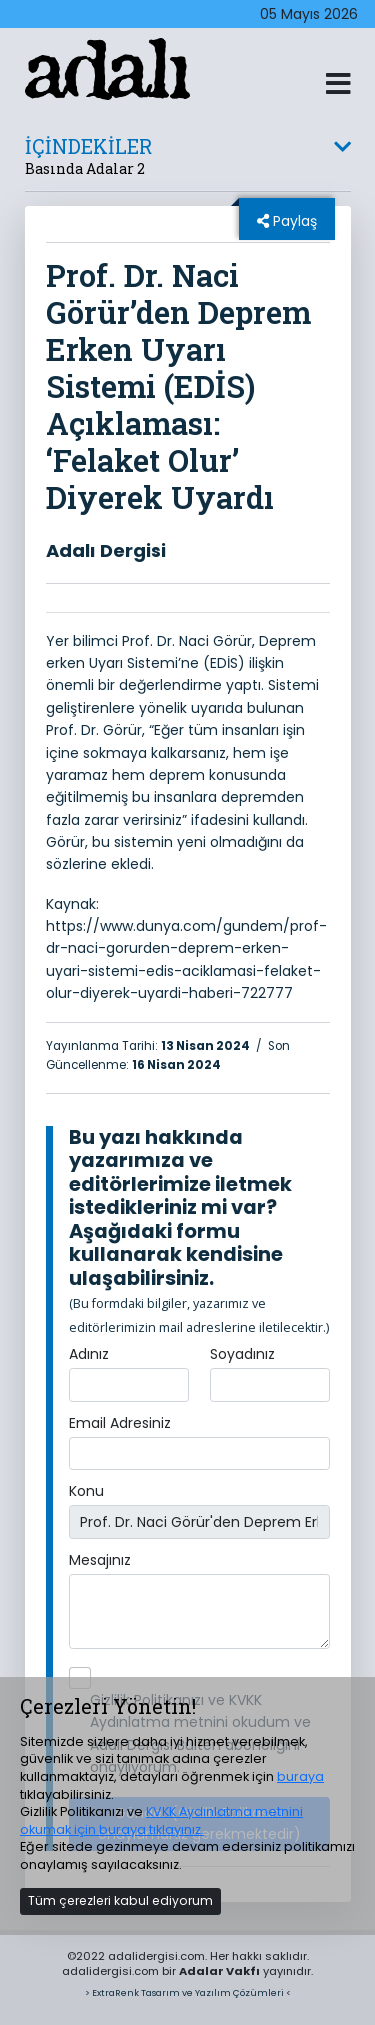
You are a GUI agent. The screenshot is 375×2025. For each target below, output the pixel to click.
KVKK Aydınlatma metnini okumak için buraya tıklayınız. (161, 1820)
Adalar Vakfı (219, 1971)
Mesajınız (100, 1560)
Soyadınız (242, 1354)
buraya (300, 1776)
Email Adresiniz (120, 1423)
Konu (86, 1491)
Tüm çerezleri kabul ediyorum (120, 1900)
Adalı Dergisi (106, 550)
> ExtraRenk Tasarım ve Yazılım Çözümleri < (188, 1992)
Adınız (89, 1354)
